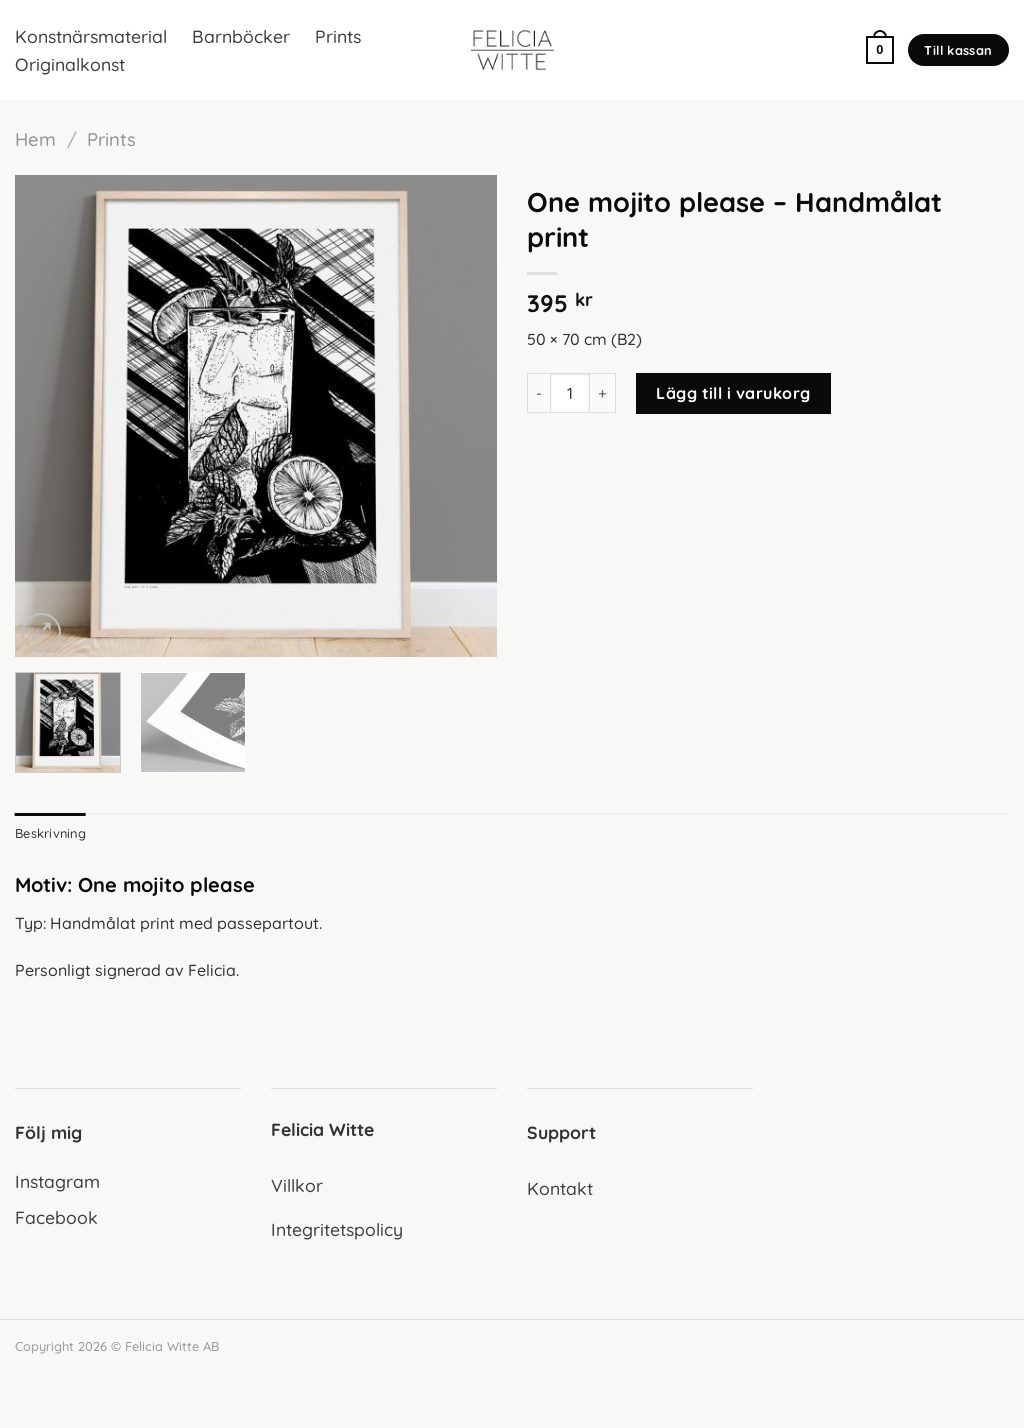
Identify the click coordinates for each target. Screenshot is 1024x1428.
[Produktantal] (570, 393)
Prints (338, 36)
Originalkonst (70, 64)
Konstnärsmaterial (91, 36)
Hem (35, 139)
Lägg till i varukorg (733, 393)
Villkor (297, 1185)
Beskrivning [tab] (50, 833)
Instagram (57, 1181)
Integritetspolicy (337, 1229)
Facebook (56, 1217)
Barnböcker (241, 36)
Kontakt (560, 1188)
